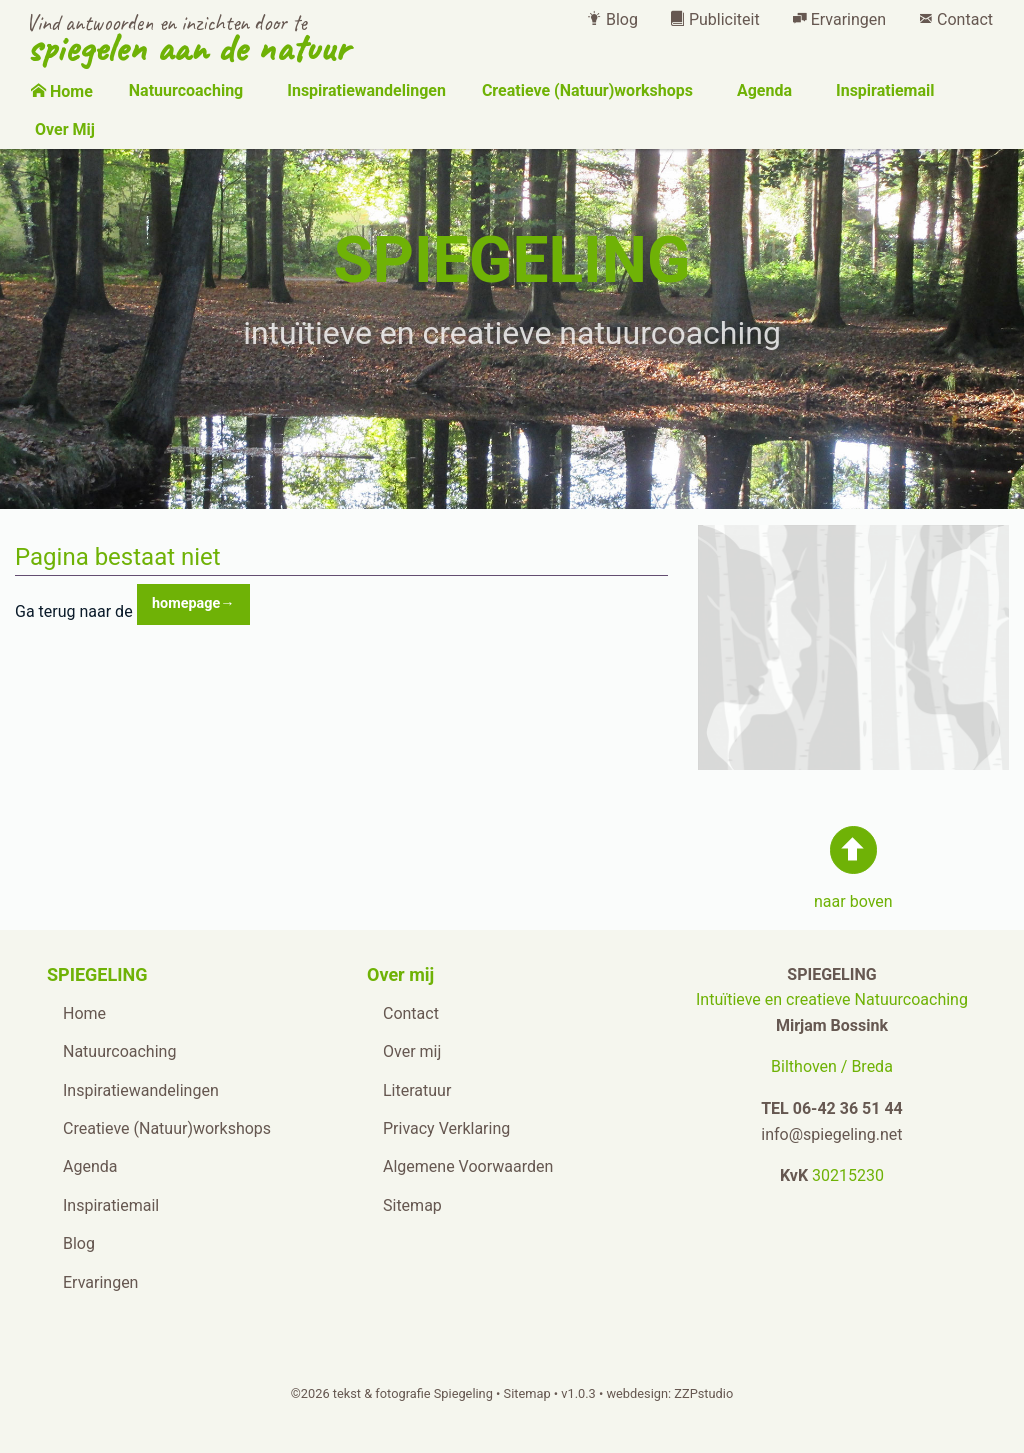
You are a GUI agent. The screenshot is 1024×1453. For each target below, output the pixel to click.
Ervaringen (839, 19)
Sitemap (412, 1205)
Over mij (412, 1051)
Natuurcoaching (184, 90)
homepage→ (193, 603)
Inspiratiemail (883, 90)
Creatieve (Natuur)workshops (585, 90)
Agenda (762, 90)
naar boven (853, 901)
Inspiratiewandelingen (364, 90)
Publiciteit (715, 19)
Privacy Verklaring (446, 1128)
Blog (612, 19)
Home (62, 91)
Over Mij (63, 129)
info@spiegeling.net (831, 1134)
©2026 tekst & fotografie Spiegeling (392, 1393)
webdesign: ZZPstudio (669, 1393)
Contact (955, 19)
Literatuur (417, 1090)
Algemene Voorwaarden (468, 1166)
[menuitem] (612, 19)
